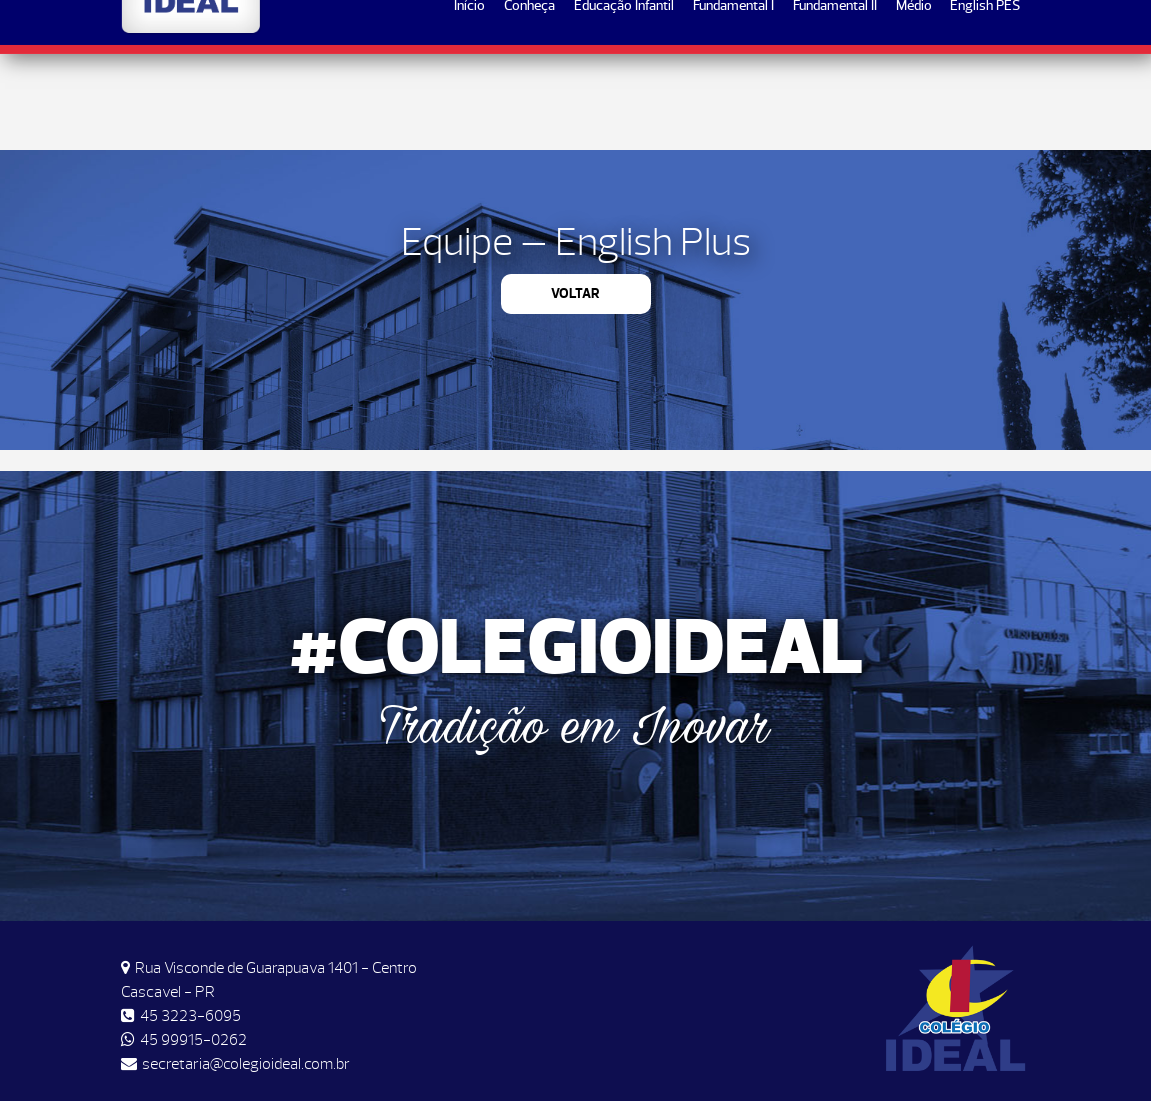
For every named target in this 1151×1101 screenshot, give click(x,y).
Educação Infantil (624, 101)
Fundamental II (835, 101)
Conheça (529, 101)
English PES (985, 101)
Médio (914, 101)
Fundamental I (733, 101)
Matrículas (966, 31)
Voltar (575, 293)
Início (469, 101)
